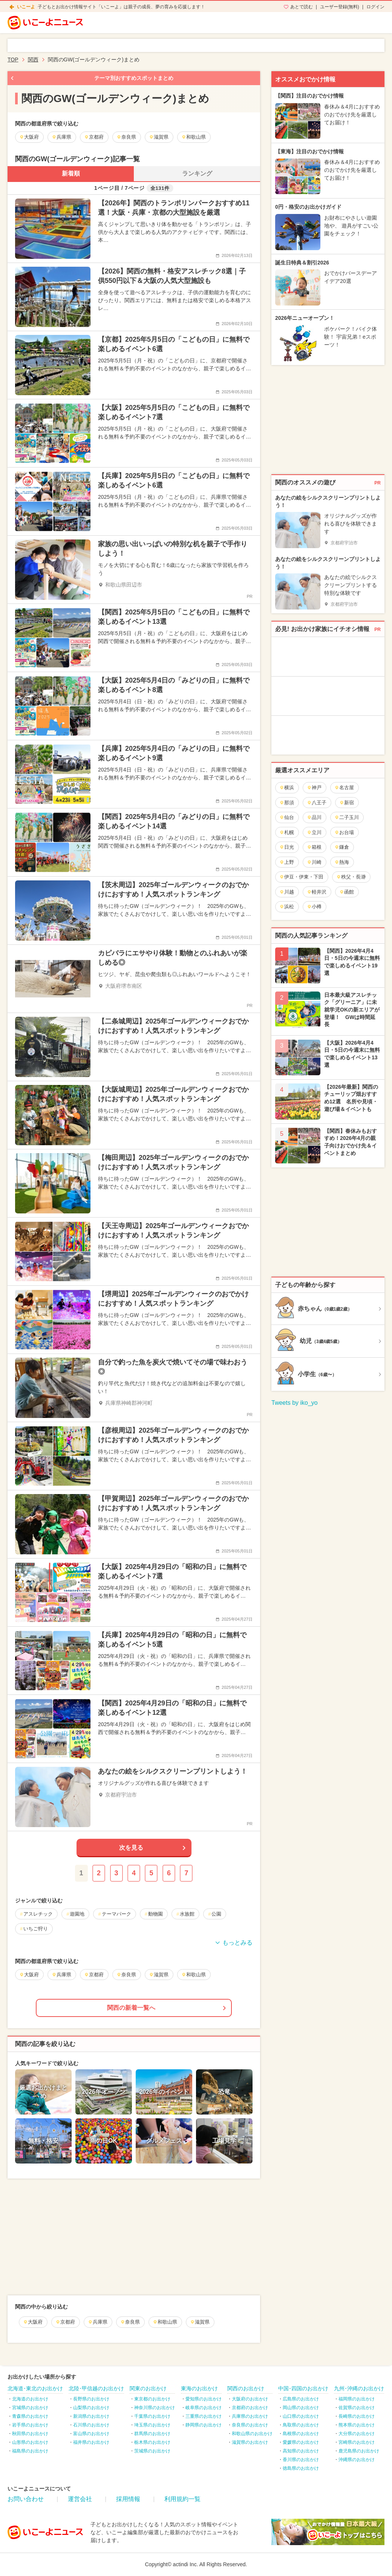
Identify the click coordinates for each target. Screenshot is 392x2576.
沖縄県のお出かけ (356, 2459)
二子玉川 (346, 817)
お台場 (344, 832)
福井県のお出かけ (91, 2442)
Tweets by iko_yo (294, 1403)
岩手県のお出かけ (30, 2425)
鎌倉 (341, 847)
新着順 (71, 173)
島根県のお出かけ (301, 2433)
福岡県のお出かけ (356, 2399)
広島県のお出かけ (301, 2399)
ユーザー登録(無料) (339, 6)
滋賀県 (200, 2322)
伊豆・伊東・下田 (301, 877)
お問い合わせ (26, 2499)
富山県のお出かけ (91, 2433)
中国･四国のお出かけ (303, 2388)
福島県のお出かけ (30, 2451)
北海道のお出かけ (30, 2399)
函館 (346, 892)
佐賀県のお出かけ (356, 2407)
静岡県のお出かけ (203, 2425)
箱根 (314, 847)
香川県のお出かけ (301, 2459)
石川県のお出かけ (91, 2425)
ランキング (197, 173)
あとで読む (301, 6)
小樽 (314, 906)
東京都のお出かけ (152, 2399)
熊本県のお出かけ (356, 2425)
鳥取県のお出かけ (301, 2425)
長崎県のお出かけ (356, 2416)
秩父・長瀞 (351, 877)
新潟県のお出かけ (91, 2416)
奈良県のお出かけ (250, 2425)
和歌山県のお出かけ (252, 2433)
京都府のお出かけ (250, 2407)
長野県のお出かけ (91, 2399)
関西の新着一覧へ (131, 2008)
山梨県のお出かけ (91, 2407)
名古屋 (344, 787)
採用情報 (128, 2499)
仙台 (286, 817)
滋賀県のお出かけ (250, 2442)
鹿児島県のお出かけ (358, 2451)
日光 (286, 847)
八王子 (316, 802)
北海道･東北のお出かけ (35, 2388)
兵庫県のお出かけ (250, 2416)
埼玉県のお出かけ (152, 2425)
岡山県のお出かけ (301, 2407)
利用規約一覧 (182, 2499)
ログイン (375, 6)
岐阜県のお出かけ (203, 2407)
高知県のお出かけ (301, 2451)
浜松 (286, 906)
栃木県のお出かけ (152, 2442)
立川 (314, 832)
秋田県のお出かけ (30, 2433)
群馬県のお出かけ (152, 2433)
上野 (286, 862)
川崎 (314, 862)
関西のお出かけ (245, 2388)
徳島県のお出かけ (301, 2468)
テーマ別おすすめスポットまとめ (133, 78)
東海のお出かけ (199, 2388)
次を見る (131, 1847)
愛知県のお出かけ (203, 2399)
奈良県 (130, 2322)
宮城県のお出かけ (30, 2407)
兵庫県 (97, 2322)
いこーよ (26, 6)
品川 (314, 817)
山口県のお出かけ (301, 2416)
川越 (286, 892)
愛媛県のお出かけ (301, 2442)
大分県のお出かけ (356, 2433)
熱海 (341, 862)
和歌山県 (165, 2322)
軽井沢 (316, 892)
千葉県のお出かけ (152, 2416)
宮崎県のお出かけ (356, 2442)
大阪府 (33, 2322)
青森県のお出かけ (30, 2416)
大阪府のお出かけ (250, 2399)
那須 (286, 802)
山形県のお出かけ (30, 2442)
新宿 (346, 802)
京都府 (65, 2322)
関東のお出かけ (148, 2388)
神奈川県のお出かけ (154, 2407)
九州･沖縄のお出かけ (359, 2388)
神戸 (314, 787)
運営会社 (80, 2499)
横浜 (286, 787)
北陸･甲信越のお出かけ (96, 2388)
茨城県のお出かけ (152, 2451)
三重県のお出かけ (203, 2416)
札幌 (286, 832)
